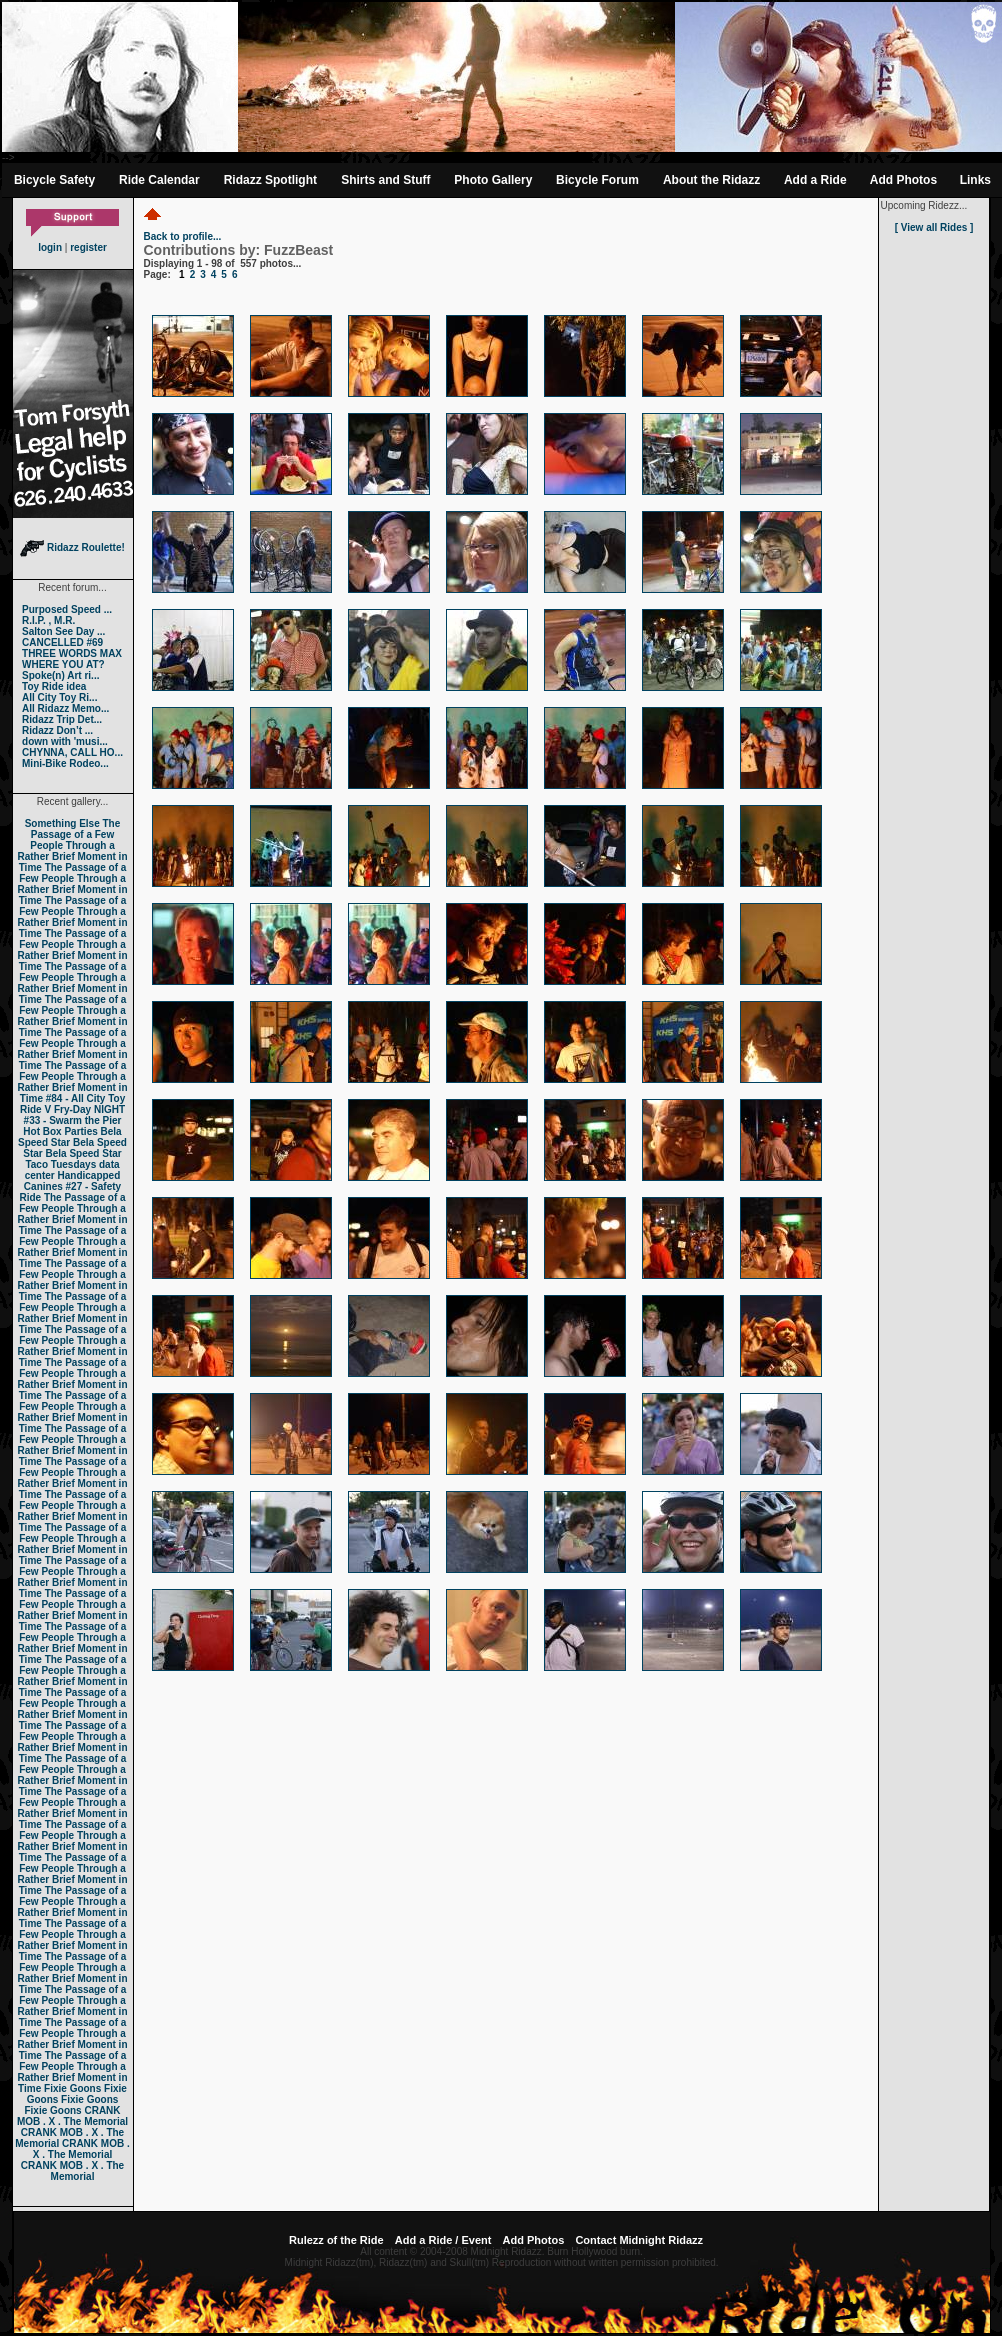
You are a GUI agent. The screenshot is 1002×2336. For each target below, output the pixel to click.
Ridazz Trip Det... (62, 719)
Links (975, 180)
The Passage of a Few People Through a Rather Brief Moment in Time (72, 845)
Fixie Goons (72, 2088)
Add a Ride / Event (443, 2240)
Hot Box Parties (60, 1131)
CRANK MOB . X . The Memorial (72, 2116)
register (88, 247)
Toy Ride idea (54, 686)
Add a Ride (815, 180)
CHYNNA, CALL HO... (72, 752)
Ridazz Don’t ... (57, 730)
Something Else (62, 823)
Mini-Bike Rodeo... (65, 763)
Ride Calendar (159, 180)
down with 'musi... (65, 741)
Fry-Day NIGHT (89, 1109)
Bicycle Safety (54, 180)
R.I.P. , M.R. (48, 620)
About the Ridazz (711, 180)
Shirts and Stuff (385, 180)
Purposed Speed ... (67, 609)
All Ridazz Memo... (65, 708)
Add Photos (903, 180)
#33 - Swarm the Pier (73, 1120)
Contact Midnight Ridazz (639, 2240)
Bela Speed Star (70, 1137)
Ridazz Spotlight (270, 180)
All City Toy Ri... (59, 697)
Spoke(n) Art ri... (60, 675)
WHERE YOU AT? (63, 664)
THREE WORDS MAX (72, 653)
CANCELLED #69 (62, 642)
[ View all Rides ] (934, 227)
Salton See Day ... (63, 631)
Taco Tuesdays (60, 1164)
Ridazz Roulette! (72, 547)
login (50, 247)
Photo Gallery (493, 180)
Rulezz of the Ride (336, 2240)
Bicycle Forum (597, 180)
